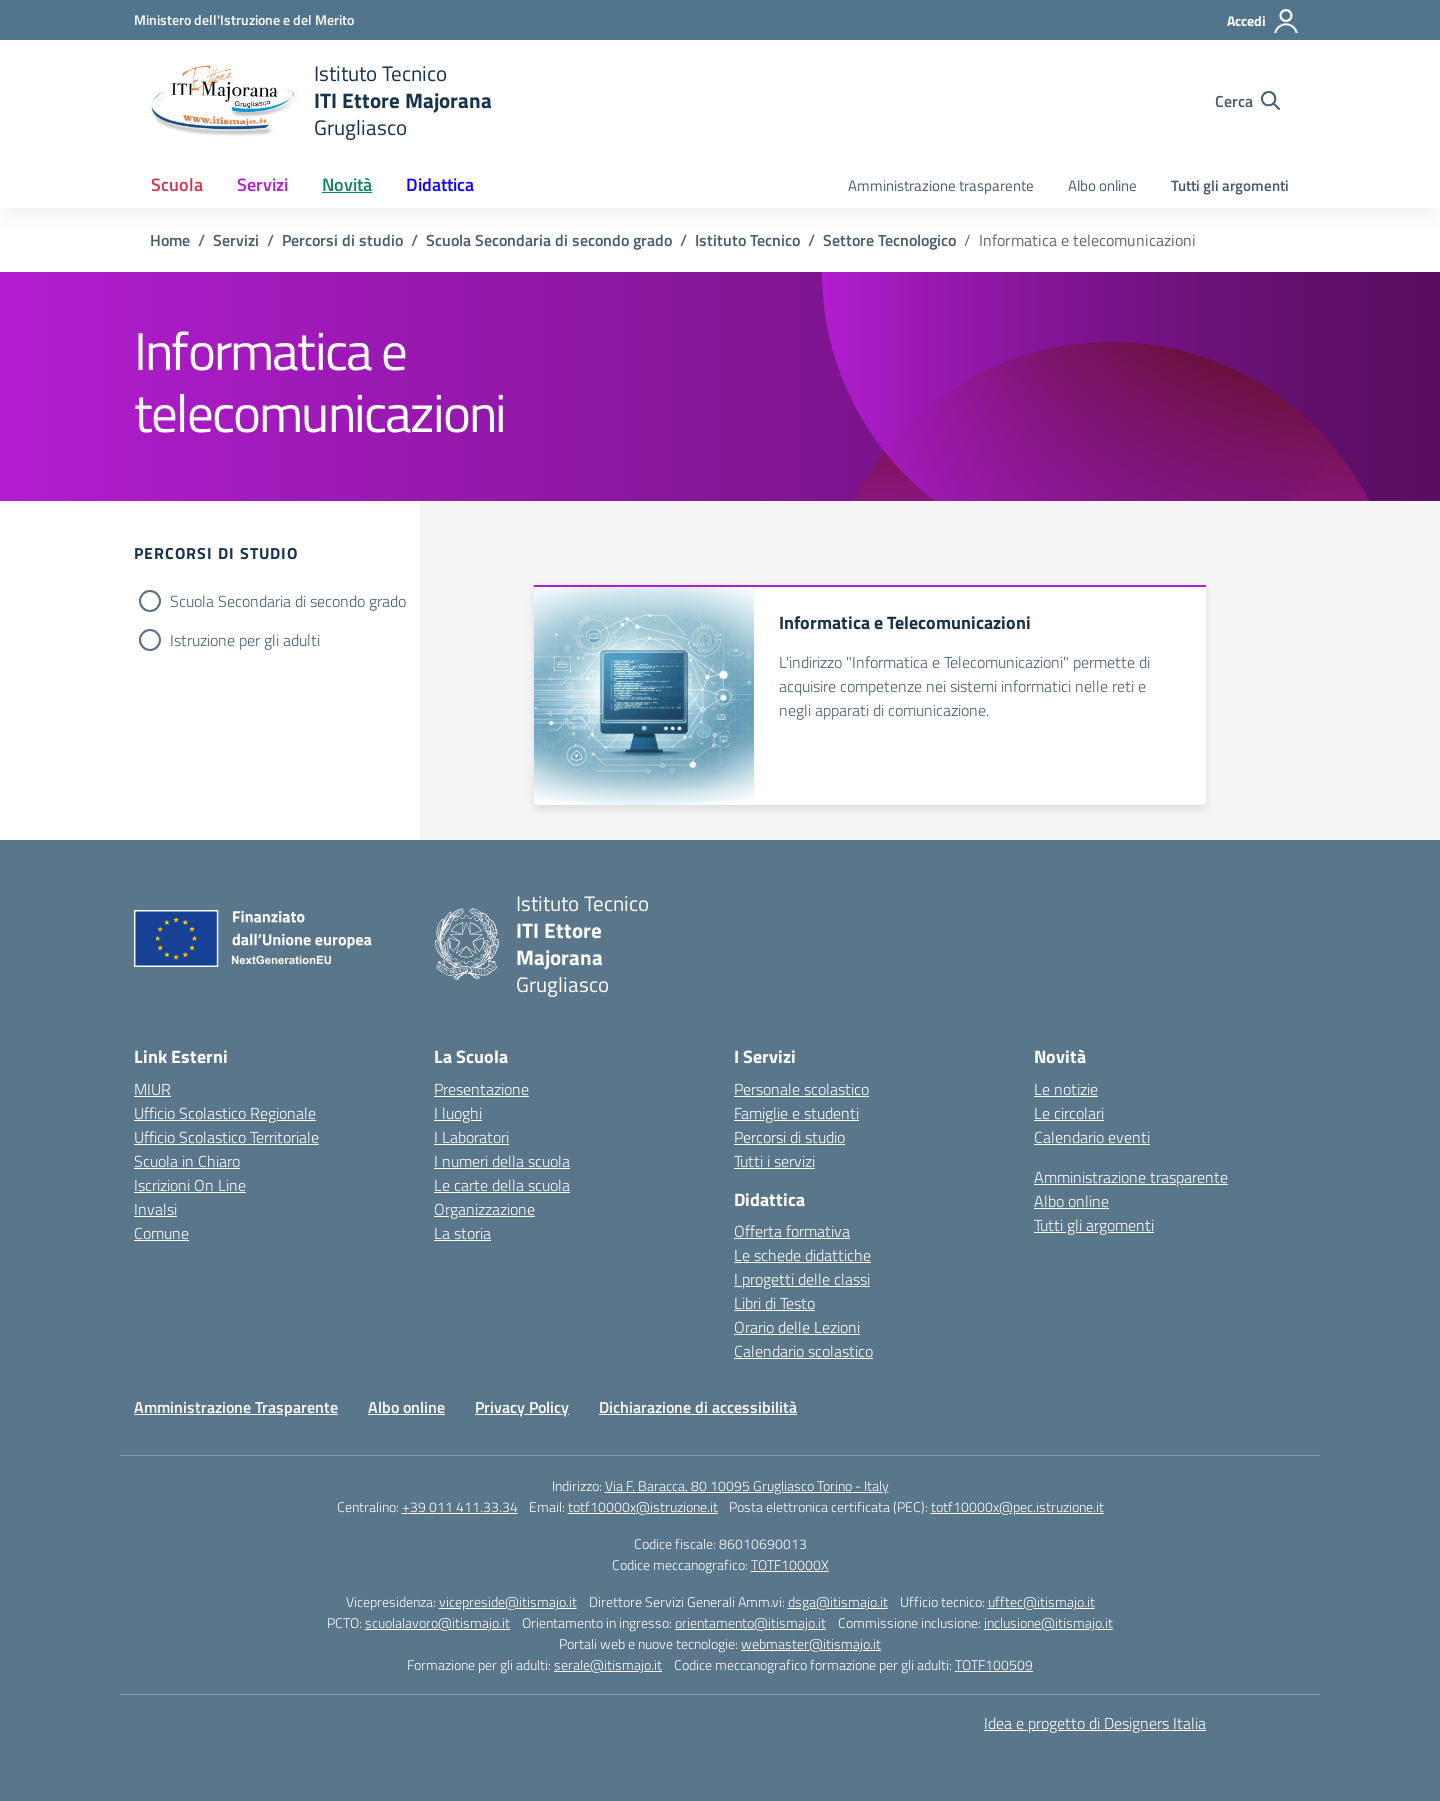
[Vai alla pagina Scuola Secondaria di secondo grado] (549, 240)
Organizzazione (484, 1209)
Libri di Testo (774, 1303)
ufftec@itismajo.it (1041, 1601)
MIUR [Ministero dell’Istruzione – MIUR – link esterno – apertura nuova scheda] (152, 1089)
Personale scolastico (801, 1089)
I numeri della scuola (502, 1161)
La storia (462, 1233)
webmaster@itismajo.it (811, 1643)
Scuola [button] (177, 184)
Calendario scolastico (803, 1351)
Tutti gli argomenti (1230, 185)
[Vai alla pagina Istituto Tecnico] (747, 240)
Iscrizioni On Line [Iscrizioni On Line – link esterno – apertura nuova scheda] (190, 1185)
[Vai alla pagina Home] (170, 240)
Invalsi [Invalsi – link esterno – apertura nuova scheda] (155, 1209)
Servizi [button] (262, 184)
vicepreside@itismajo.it (508, 1601)
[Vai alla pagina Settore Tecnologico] (889, 240)
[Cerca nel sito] (1247, 101)
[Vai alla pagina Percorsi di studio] (342, 240)
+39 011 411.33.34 (460, 1506)
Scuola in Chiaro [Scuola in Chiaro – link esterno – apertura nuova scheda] (187, 1161)
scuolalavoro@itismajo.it (437, 1622)
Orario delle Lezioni (797, 1327)
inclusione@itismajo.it (1048, 1622)
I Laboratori (471, 1137)
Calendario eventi (1092, 1137)
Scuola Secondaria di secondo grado (288, 601)
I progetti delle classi (802, 1279)
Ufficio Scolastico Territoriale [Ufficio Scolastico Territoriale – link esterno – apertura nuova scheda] (226, 1137)
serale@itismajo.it (608, 1664)
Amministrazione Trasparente (236, 1407)
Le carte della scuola (502, 1185)
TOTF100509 (994, 1664)
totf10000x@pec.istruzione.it (1017, 1506)
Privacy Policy (522, 1407)
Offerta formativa (792, 1231)
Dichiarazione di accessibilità (698, 1407)
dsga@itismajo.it (838, 1601)
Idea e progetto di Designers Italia (1095, 1723)
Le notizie (1066, 1089)
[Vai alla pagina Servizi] (236, 240)
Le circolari (1069, 1113)
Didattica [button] (440, 184)
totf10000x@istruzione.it (643, 1506)
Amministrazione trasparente (941, 185)
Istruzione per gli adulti (245, 640)
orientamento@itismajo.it (750, 1622)
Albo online (1102, 185)
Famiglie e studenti (796, 1113)
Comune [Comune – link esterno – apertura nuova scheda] (161, 1233)
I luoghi (458, 1113)
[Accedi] (1263, 21)
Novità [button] (347, 184)
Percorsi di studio (789, 1137)
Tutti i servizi (774, 1161)
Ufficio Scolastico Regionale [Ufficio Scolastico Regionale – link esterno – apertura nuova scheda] (225, 1113)
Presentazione (481, 1089)
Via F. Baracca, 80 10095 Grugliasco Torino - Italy (747, 1485)
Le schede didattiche (802, 1255)
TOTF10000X (790, 1564)
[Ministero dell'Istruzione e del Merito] (244, 19)
